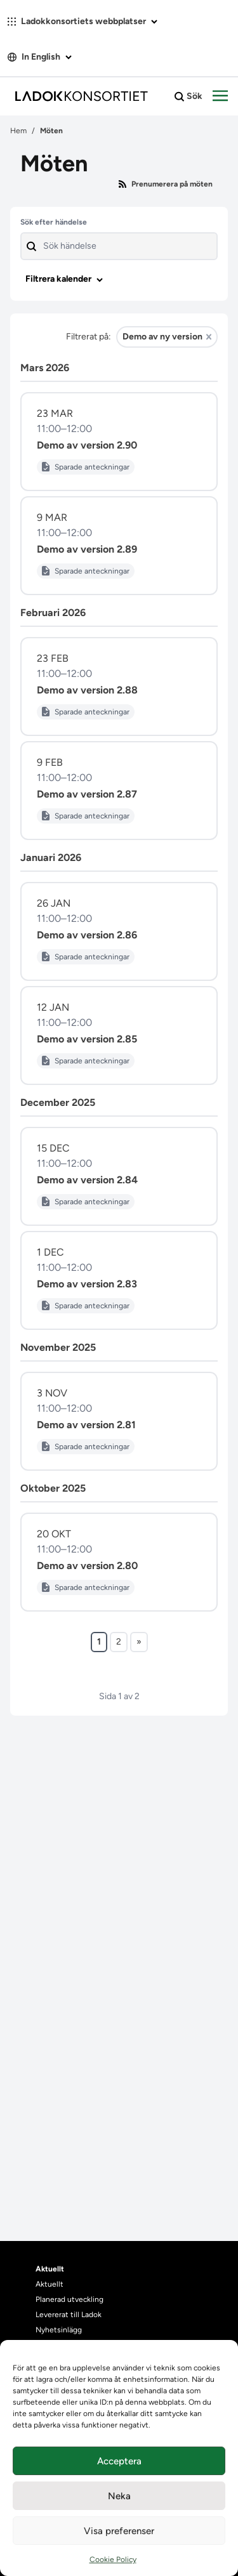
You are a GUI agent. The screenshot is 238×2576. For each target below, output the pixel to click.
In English (40, 56)
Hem (18, 130)
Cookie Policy (112, 2559)
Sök (188, 96)
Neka (119, 2496)
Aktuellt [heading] (50, 2268)
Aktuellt (49, 2284)
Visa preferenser (119, 2531)
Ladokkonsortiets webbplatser (82, 21)
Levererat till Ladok (69, 2314)
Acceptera (119, 2461)
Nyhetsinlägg (59, 2329)
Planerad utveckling (69, 2299)
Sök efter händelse (53, 222)
